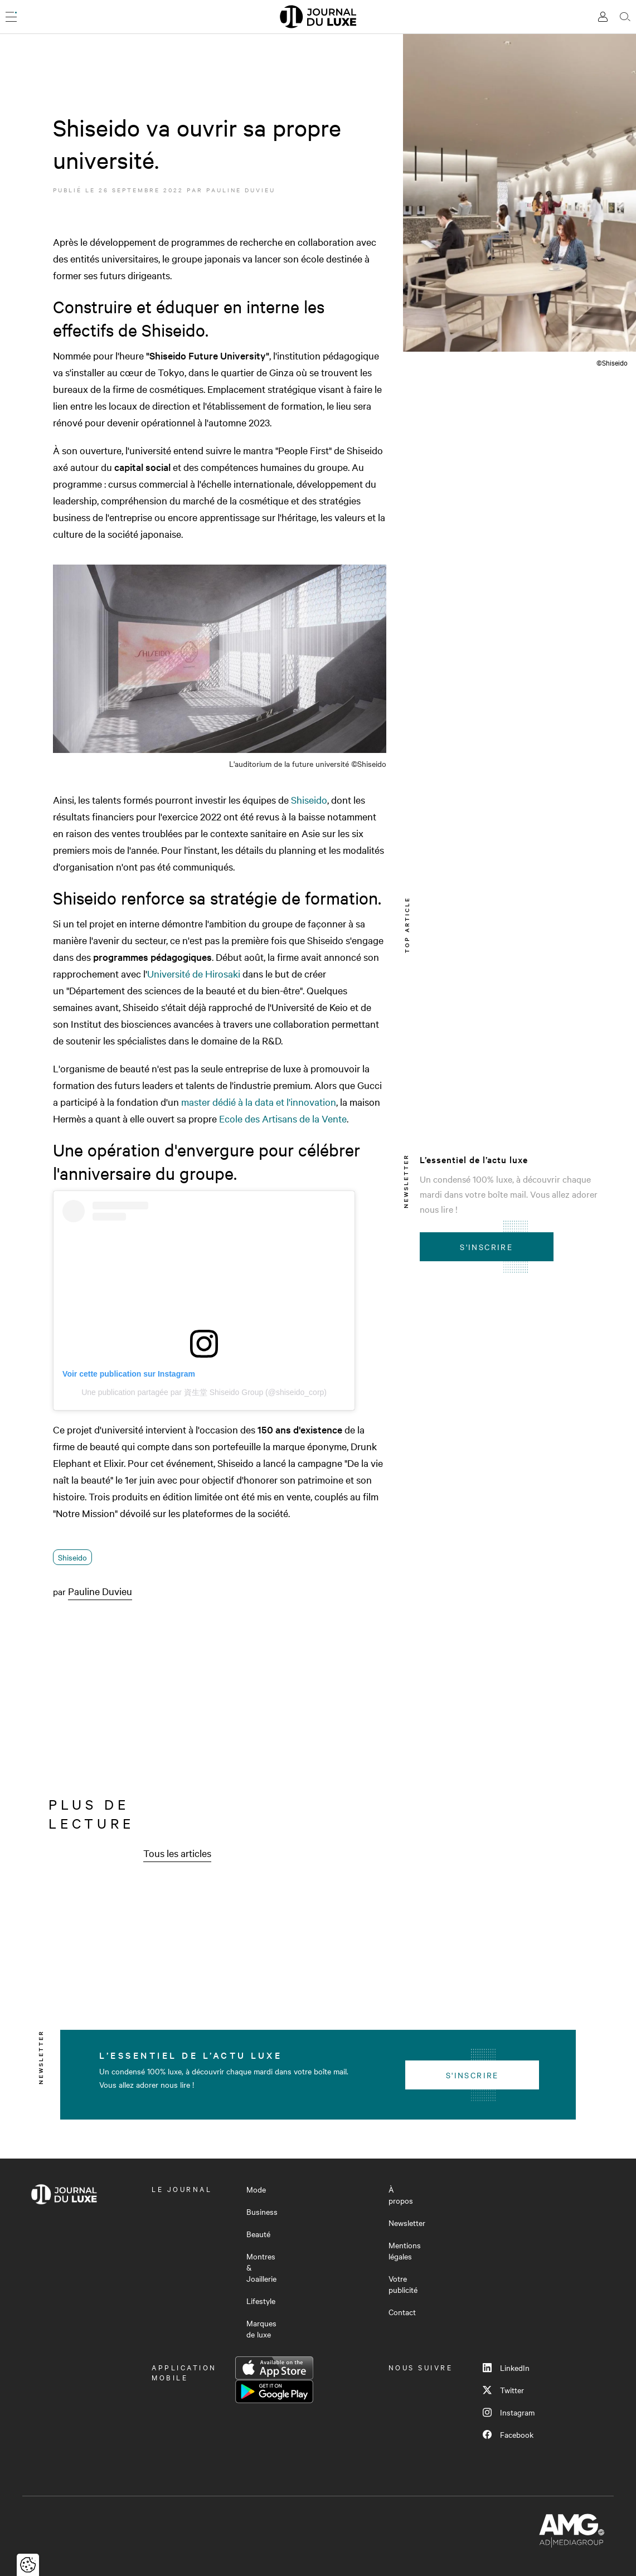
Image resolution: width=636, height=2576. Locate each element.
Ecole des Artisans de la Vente (283, 1118)
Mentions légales (405, 2250)
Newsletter (407, 2222)
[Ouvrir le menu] (11, 17)
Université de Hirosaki (193, 973)
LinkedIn (506, 2367)
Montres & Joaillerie (261, 2267)
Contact (402, 2311)
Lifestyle (260, 2300)
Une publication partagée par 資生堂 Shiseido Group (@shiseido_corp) (204, 1392)
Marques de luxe (261, 2328)
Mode (256, 2189)
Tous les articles (177, 1852)
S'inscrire (486, 1246)
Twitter (503, 2389)
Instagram (509, 2412)
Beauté (258, 2233)
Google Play (274, 2391)
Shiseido (309, 799)
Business (262, 2211)
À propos (401, 2195)
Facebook (508, 2434)
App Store (274, 2368)
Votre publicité (403, 2284)
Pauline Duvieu (240, 190)
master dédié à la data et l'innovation (258, 1101)
